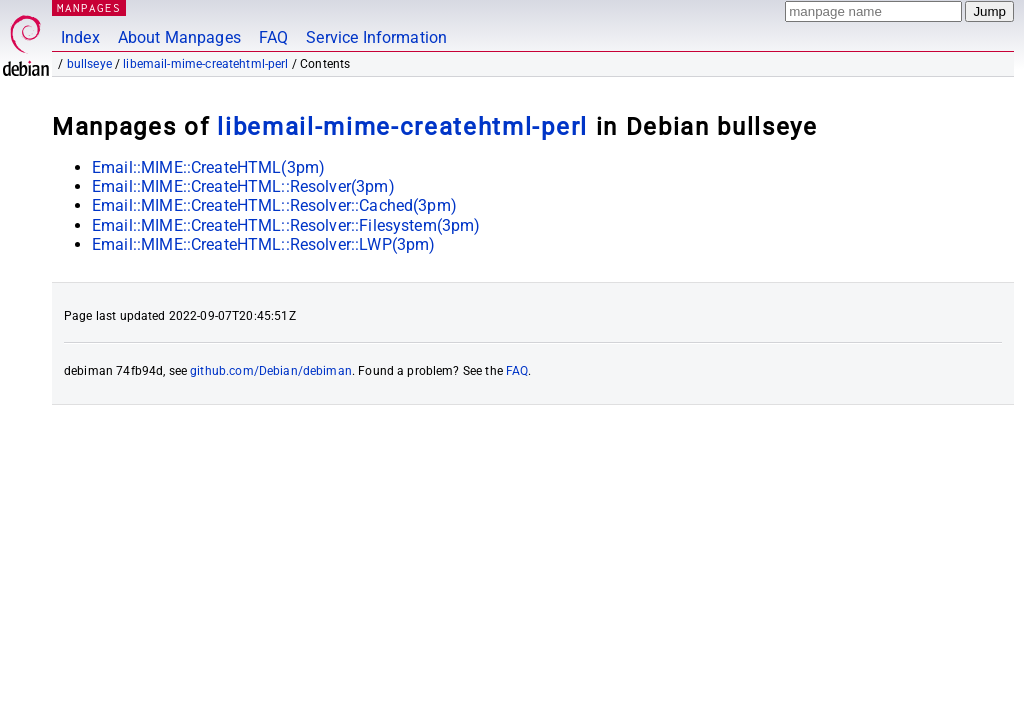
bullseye (89, 64)
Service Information (376, 37)
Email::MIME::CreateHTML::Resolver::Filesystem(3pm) (286, 225)
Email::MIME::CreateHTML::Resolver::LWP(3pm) (263, 244)
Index (80, 37)
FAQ (273, 37)
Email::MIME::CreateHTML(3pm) (208, 167)
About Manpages (179, 37)
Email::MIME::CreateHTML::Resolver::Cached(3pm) (274, 205)
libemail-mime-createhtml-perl (205, 64)
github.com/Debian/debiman (271, 371)
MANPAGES (89, 7)
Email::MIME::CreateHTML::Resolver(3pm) (243, 186)
